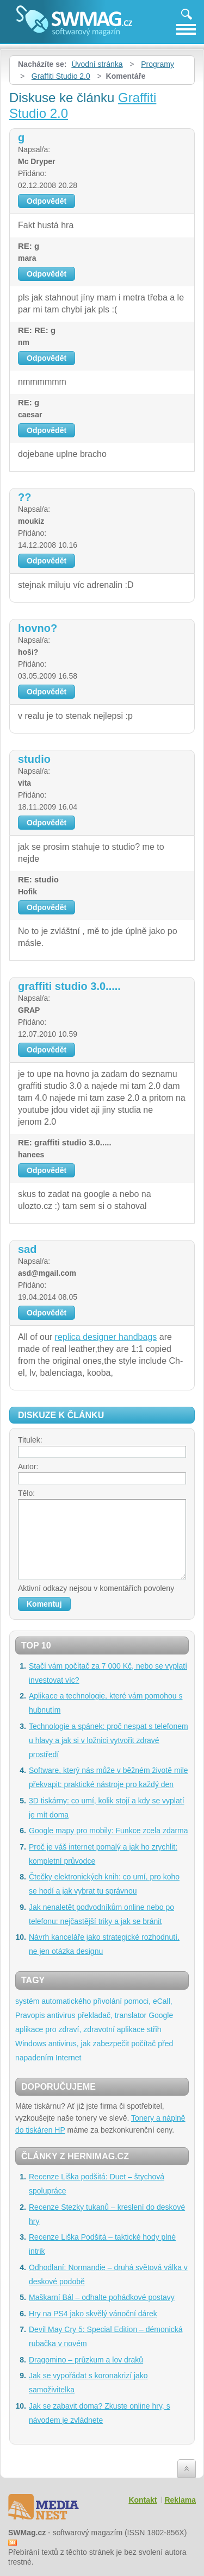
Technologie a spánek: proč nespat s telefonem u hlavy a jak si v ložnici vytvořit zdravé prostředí (108, 1740)
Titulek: (30, 1440)
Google (161, 2015)
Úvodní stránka (96, 64)
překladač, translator (111, 2015)
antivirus (61, 2015)
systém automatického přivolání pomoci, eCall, (93, 2001)
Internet (68, 2057)
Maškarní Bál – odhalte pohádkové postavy (102, 2297)
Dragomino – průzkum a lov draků (86, 2359)
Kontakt (142, 2500)
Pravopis (30, 2015)
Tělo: (26, 1493)
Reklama (180, 2500)
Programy (157, 64)
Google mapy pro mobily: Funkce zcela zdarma (108, 1830)
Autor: (28, 1466)
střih (154, 2029)
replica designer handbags (106, 1337)
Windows (30, 2043)
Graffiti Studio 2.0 (61, 76)
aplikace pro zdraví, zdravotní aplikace (80, 2029)
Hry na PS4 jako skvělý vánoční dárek (93, 2313)
